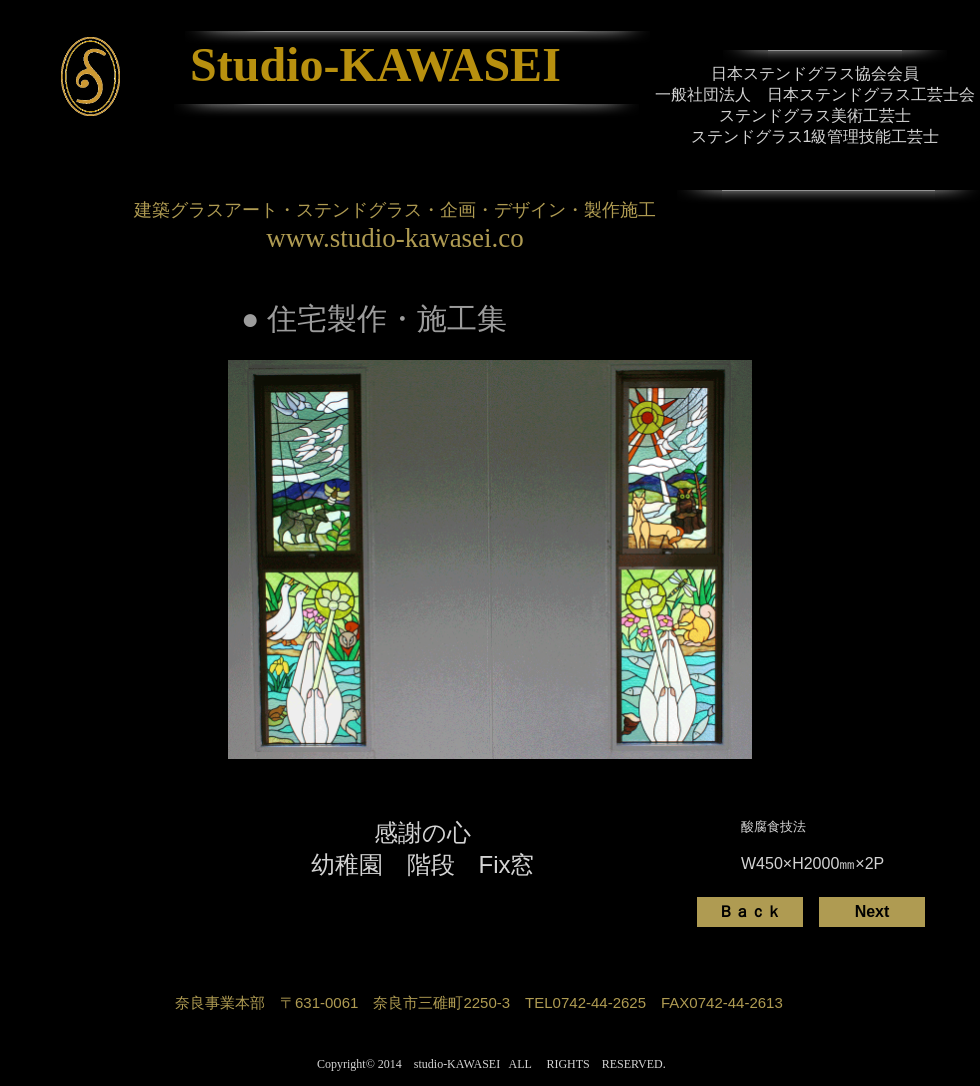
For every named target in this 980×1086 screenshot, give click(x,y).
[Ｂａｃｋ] (750, 912)
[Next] (872, 912)
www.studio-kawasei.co (395, 238)
